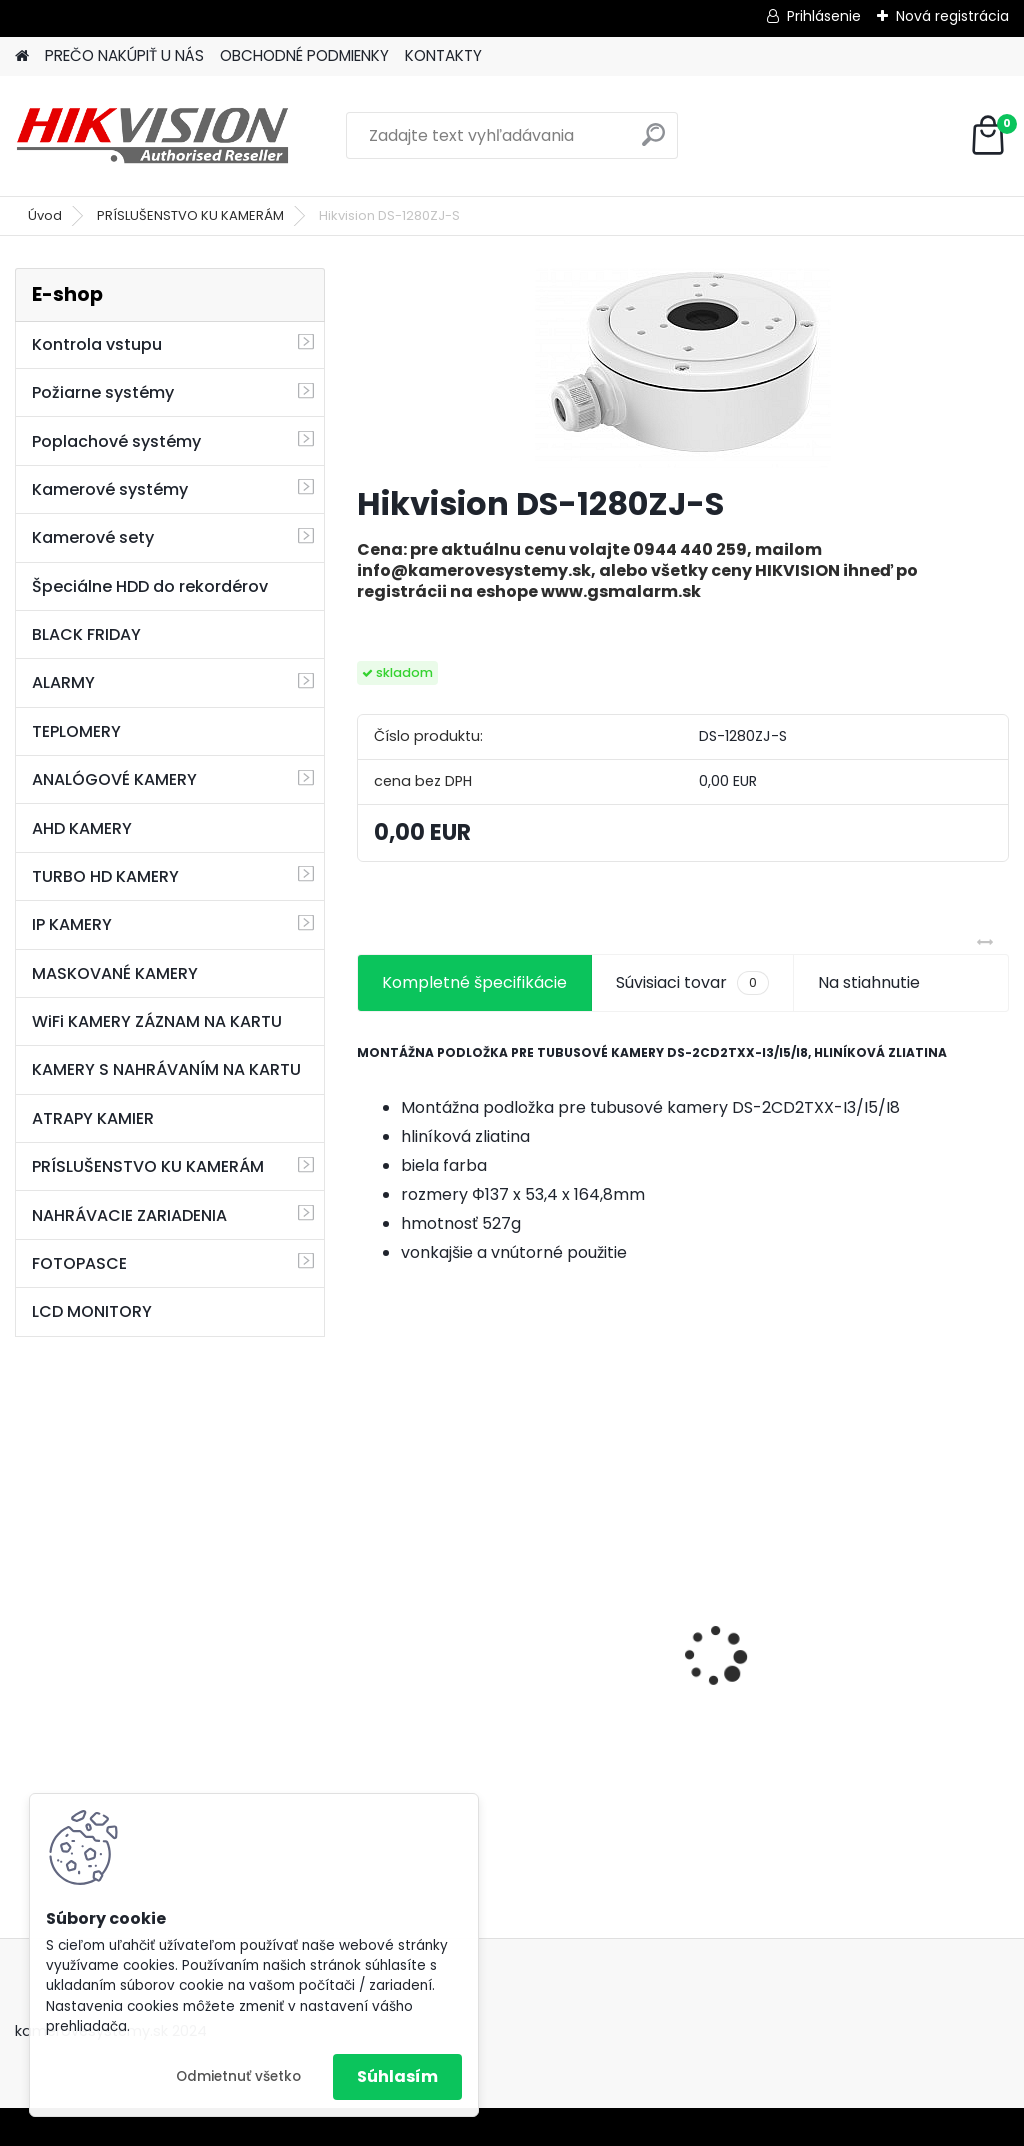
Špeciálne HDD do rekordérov (150, 586)
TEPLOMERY (76, 731)
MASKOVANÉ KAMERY (115, 973)
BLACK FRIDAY (86, 634)
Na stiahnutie (869, 982)
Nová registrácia (952, 16)
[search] (653, 142)
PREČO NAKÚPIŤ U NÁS (124, 55)
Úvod (45, 215)
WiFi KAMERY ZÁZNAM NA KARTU (157, 1021)
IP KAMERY (72, 924)
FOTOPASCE (79, 1263)
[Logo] (152, 136)
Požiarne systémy (103, 392)
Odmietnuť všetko (238, 2076)
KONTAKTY (443, 55)
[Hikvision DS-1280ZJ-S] (683, 368)
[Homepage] (22, 56)
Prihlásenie (824, 16)
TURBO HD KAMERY (105, 876)
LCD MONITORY (92, 1311)
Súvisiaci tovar (692, 983)
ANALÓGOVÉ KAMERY (114, 779)
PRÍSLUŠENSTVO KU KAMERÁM (190, 215)
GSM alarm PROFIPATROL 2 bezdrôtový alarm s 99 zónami (460, 1655)
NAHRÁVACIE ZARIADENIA (129, 1215)
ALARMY (63, 682)
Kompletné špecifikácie (474, 982)
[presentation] (368, 1621)
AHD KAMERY (82, 828)
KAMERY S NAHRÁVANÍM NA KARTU (166, 1069)
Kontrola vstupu (97, 344)
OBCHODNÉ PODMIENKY (304, 55)
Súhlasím (397, 2076)
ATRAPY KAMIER (93, 1118)
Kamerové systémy (110, 489)
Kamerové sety (93, 537)
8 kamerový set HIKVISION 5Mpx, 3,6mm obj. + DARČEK (676, 1616)
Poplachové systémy (116, 441)
